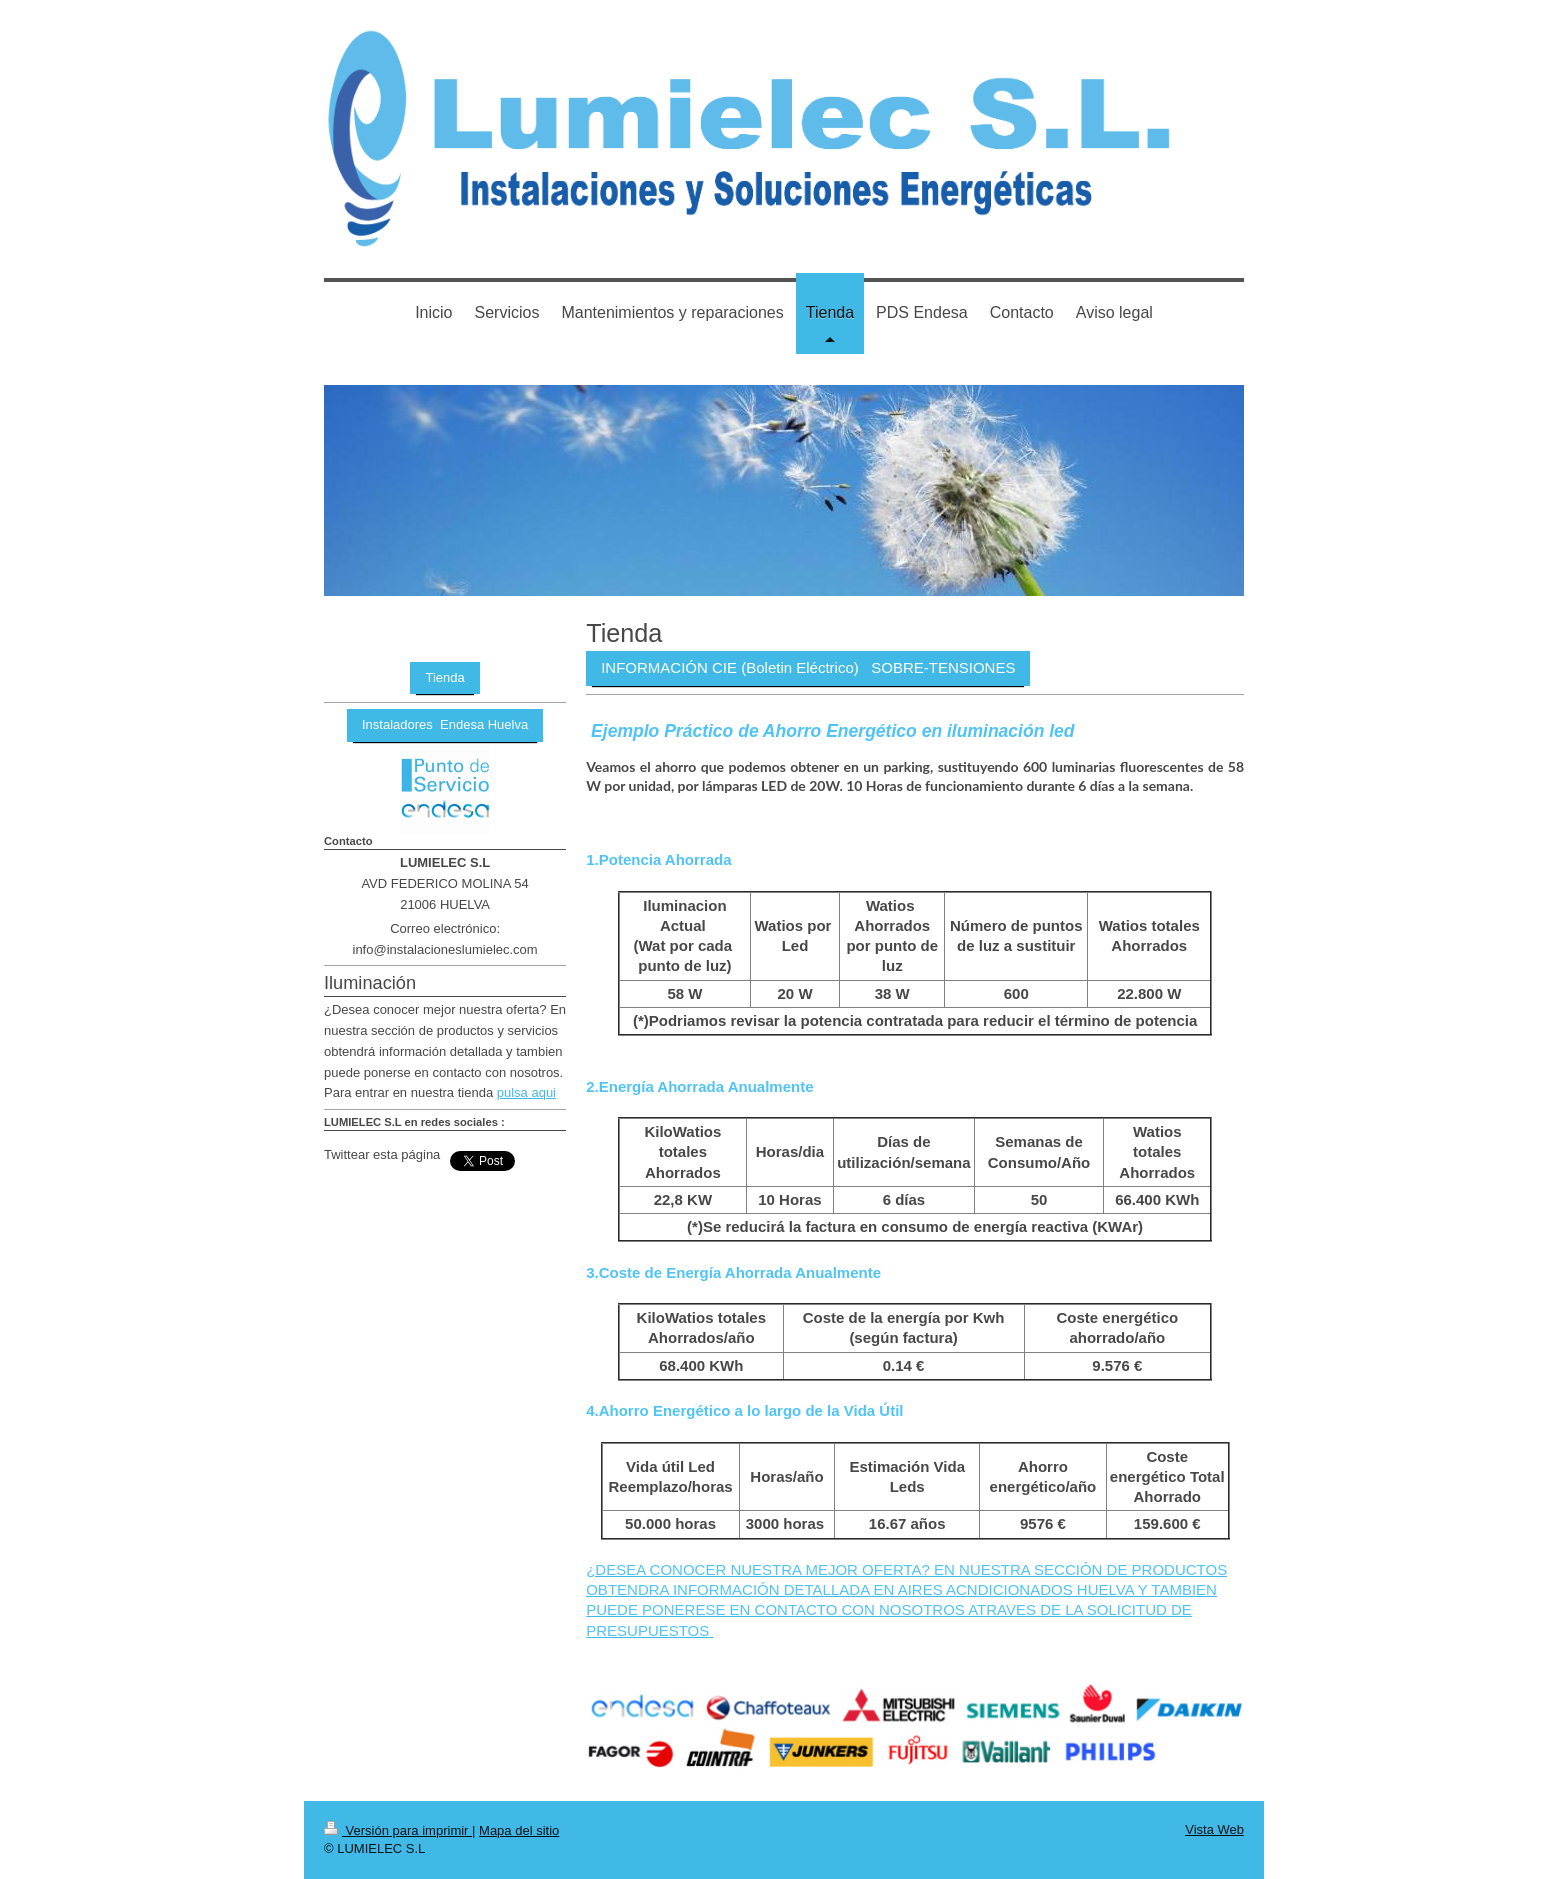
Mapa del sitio (519, 1830)
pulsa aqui (526, 1092)
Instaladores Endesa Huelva (445, 724)
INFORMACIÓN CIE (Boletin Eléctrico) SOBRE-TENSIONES (808, 667)
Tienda (444, 677)
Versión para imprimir (398, 1830)
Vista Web (1214, 1829)
